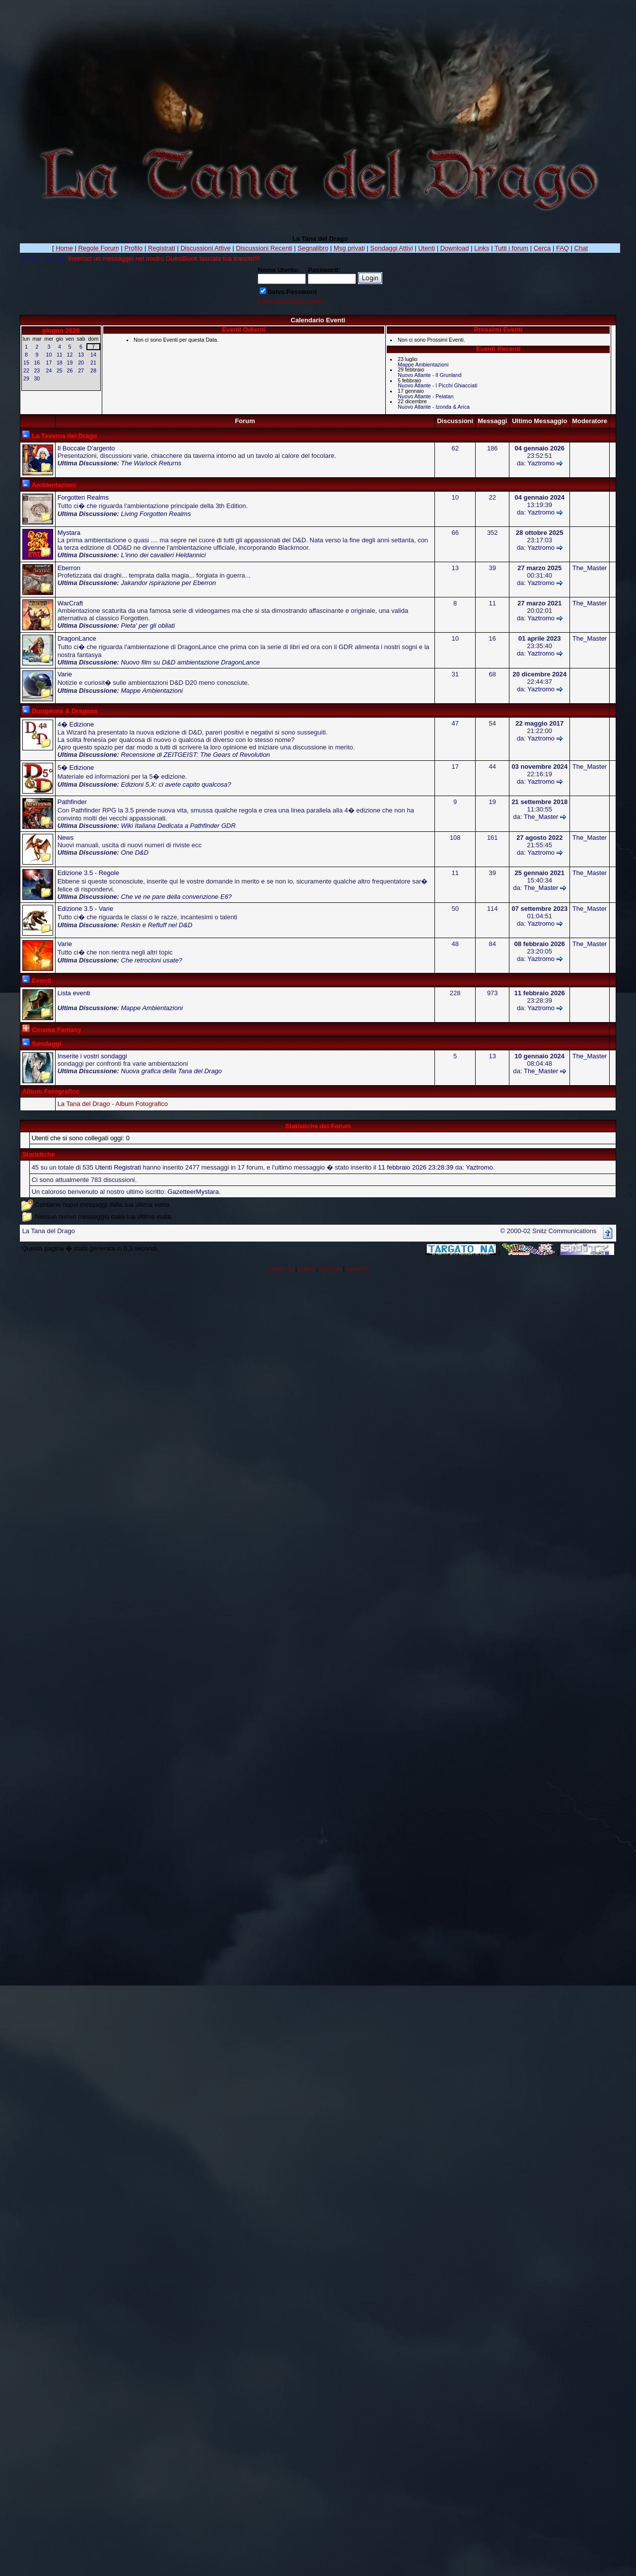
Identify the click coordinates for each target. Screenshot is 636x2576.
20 (81, 363)
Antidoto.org (280, 1269)
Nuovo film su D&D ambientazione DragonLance (190, 662)
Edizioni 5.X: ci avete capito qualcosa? (176, 784)
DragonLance (77, 638)
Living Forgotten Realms (156, 513)
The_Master (589, 568)
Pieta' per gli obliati (148, 625)
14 (93, 355)
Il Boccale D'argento (86, 448)
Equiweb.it (357, 1269)
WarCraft (70, 603)
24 (49, 370)
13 (81, 355)
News (66, 837)
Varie (65, 674)
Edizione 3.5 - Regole (88, 873)
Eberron (69, 568)
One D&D (135, 852)
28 (93, 370)
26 (70, 370)
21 (93, 363)
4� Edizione (76, 724)
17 (49, 363)
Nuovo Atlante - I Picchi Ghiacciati (437, 385)
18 (60, 363)
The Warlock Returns (151, 463)
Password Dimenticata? (292, 301)
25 (60, 370)
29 (26, 378)
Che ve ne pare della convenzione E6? (176, 896)
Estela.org (330, 1269)
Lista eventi (74, 993)
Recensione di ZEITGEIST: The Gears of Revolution (195, 754)
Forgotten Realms (83, 497)
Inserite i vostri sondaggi (92, 1056)
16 (37, 363)
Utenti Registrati (118, 1167)
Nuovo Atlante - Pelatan (425, 396)
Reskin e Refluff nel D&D (157, 925)
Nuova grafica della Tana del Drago (171, 1071)
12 (70, 355)
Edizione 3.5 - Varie (86, 908)
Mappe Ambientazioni (423, 365)
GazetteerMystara (192, 1191)
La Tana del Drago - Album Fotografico (113, 1103)
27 (81, 370)
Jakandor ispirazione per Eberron (168, 583)
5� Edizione (76, 767)
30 (37, 378)
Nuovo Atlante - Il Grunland (429, 375)
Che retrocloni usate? (152, 960)
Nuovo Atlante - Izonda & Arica (434, 407)
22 (26, 370)
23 (37, 370)
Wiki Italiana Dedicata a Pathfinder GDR (178, 825)
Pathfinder (72, 802)
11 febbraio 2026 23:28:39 (415, 1167)
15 (26, 363)
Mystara (69, 532)
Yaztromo (541, 463)
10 (49, 355)
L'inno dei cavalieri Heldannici (163, 555)
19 (70, 363)
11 (60, 355)
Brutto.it (306, 1269)
